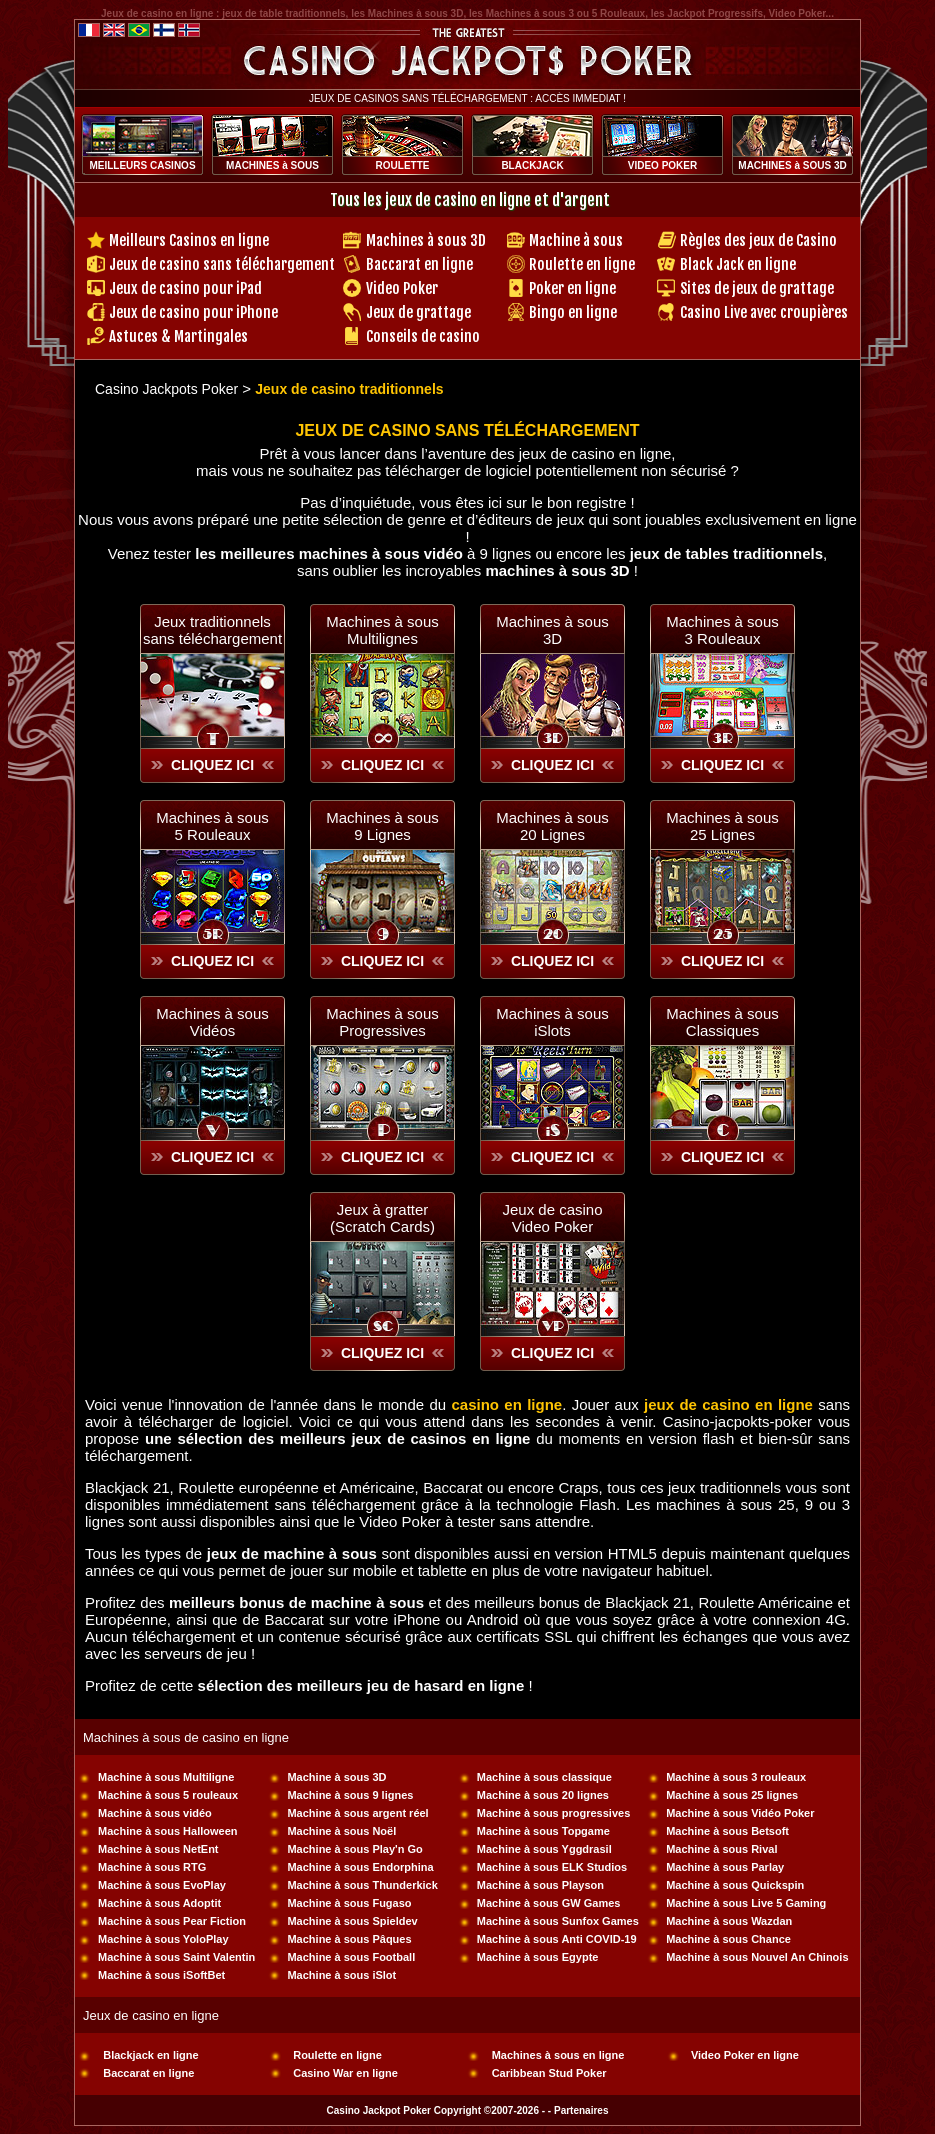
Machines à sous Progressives (382, 1022)
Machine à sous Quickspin (735, 1885)
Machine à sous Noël (341, 1831)
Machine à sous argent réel (357, 1813)
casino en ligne (506, 1404)
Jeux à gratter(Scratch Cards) (382, 1218)
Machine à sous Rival (721, 1849)
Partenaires (581, 2110)
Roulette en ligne (582, 264)
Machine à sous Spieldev (352, 1921)
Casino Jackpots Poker (166, 389)
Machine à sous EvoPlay (162, 1885)
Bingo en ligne (573, 312)
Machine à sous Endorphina (360, 1867)
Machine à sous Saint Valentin (176, 1957)
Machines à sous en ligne (558, 2055)
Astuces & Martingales (178, 336)
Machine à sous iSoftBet (161, 1975)
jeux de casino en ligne (728, 1404)
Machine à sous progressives (553, 1813)
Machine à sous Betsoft (727, 1831)
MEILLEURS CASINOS (142, 165)
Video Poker (402, 288)
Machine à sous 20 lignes (543, 1795)
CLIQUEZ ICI (212, 765)
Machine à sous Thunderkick (362, 1885)
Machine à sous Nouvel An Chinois (757, 1957)
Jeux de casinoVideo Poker (552, 1218)
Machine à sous (576, 240)
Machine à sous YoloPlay (163, 1939)
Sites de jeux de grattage (757, 288)
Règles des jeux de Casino (758, 240)
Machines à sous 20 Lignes (552, 826)
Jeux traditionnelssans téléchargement (212, 630)
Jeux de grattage (418, 312)
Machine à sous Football (351, 1957)
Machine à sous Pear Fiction (172, 1921)
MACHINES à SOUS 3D (792, 165)
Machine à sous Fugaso (349, 1903)
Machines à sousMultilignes (382, 630)
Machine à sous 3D (336, 1777)
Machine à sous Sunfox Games (558, 1921)
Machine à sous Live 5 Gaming (746, 1903)
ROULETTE (403, 165)
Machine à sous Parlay (725, 1867)
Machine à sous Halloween (167, 1831)
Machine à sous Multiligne (166, 1777)
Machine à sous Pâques (349, 1939)
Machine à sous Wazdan (729, 1921)
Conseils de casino (423, 336)
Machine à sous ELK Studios (552, 1867)
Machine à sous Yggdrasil (544, 1849)
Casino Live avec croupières (764, 312)
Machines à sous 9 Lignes (382, 826)
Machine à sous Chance (728, 1939)
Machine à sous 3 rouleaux (736, 1777)
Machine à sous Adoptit (159, 1903)
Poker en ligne (572, 288)
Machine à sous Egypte (538, 1957)
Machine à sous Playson (540, 1885)
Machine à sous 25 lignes (732, 1795)
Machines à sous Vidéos (212, 1022)
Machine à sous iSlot (341, 1975)
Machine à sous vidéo (155, 1813)
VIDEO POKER (662, 165)
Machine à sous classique (544, 1777)
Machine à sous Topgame (543, 1831)
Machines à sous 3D (426, 240)
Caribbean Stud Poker (549, 2073)
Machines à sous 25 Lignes (722, 826)
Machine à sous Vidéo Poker (740, 1813)
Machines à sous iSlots (552, 1022)
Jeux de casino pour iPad (185, 288)
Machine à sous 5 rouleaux (168, 1795)
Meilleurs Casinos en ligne (189, 240)
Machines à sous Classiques (722, 1022)
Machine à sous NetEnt (158, 1849)
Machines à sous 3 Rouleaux (722, 630)
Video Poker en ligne (745, 2055)
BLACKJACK (532, 165)
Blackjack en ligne (150, 2055)
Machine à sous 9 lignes (350, 1795)
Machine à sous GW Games (549, 1903)
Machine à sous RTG (152, 1867)
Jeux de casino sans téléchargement (222, 264)
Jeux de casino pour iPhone (193, 312)
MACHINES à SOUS (272, 165)
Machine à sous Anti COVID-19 (557, 1939)
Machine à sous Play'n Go (354, 1849)
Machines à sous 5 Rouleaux (212, 826)
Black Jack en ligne (738, 264)
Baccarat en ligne (419, 264)
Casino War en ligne (345, 2073)
